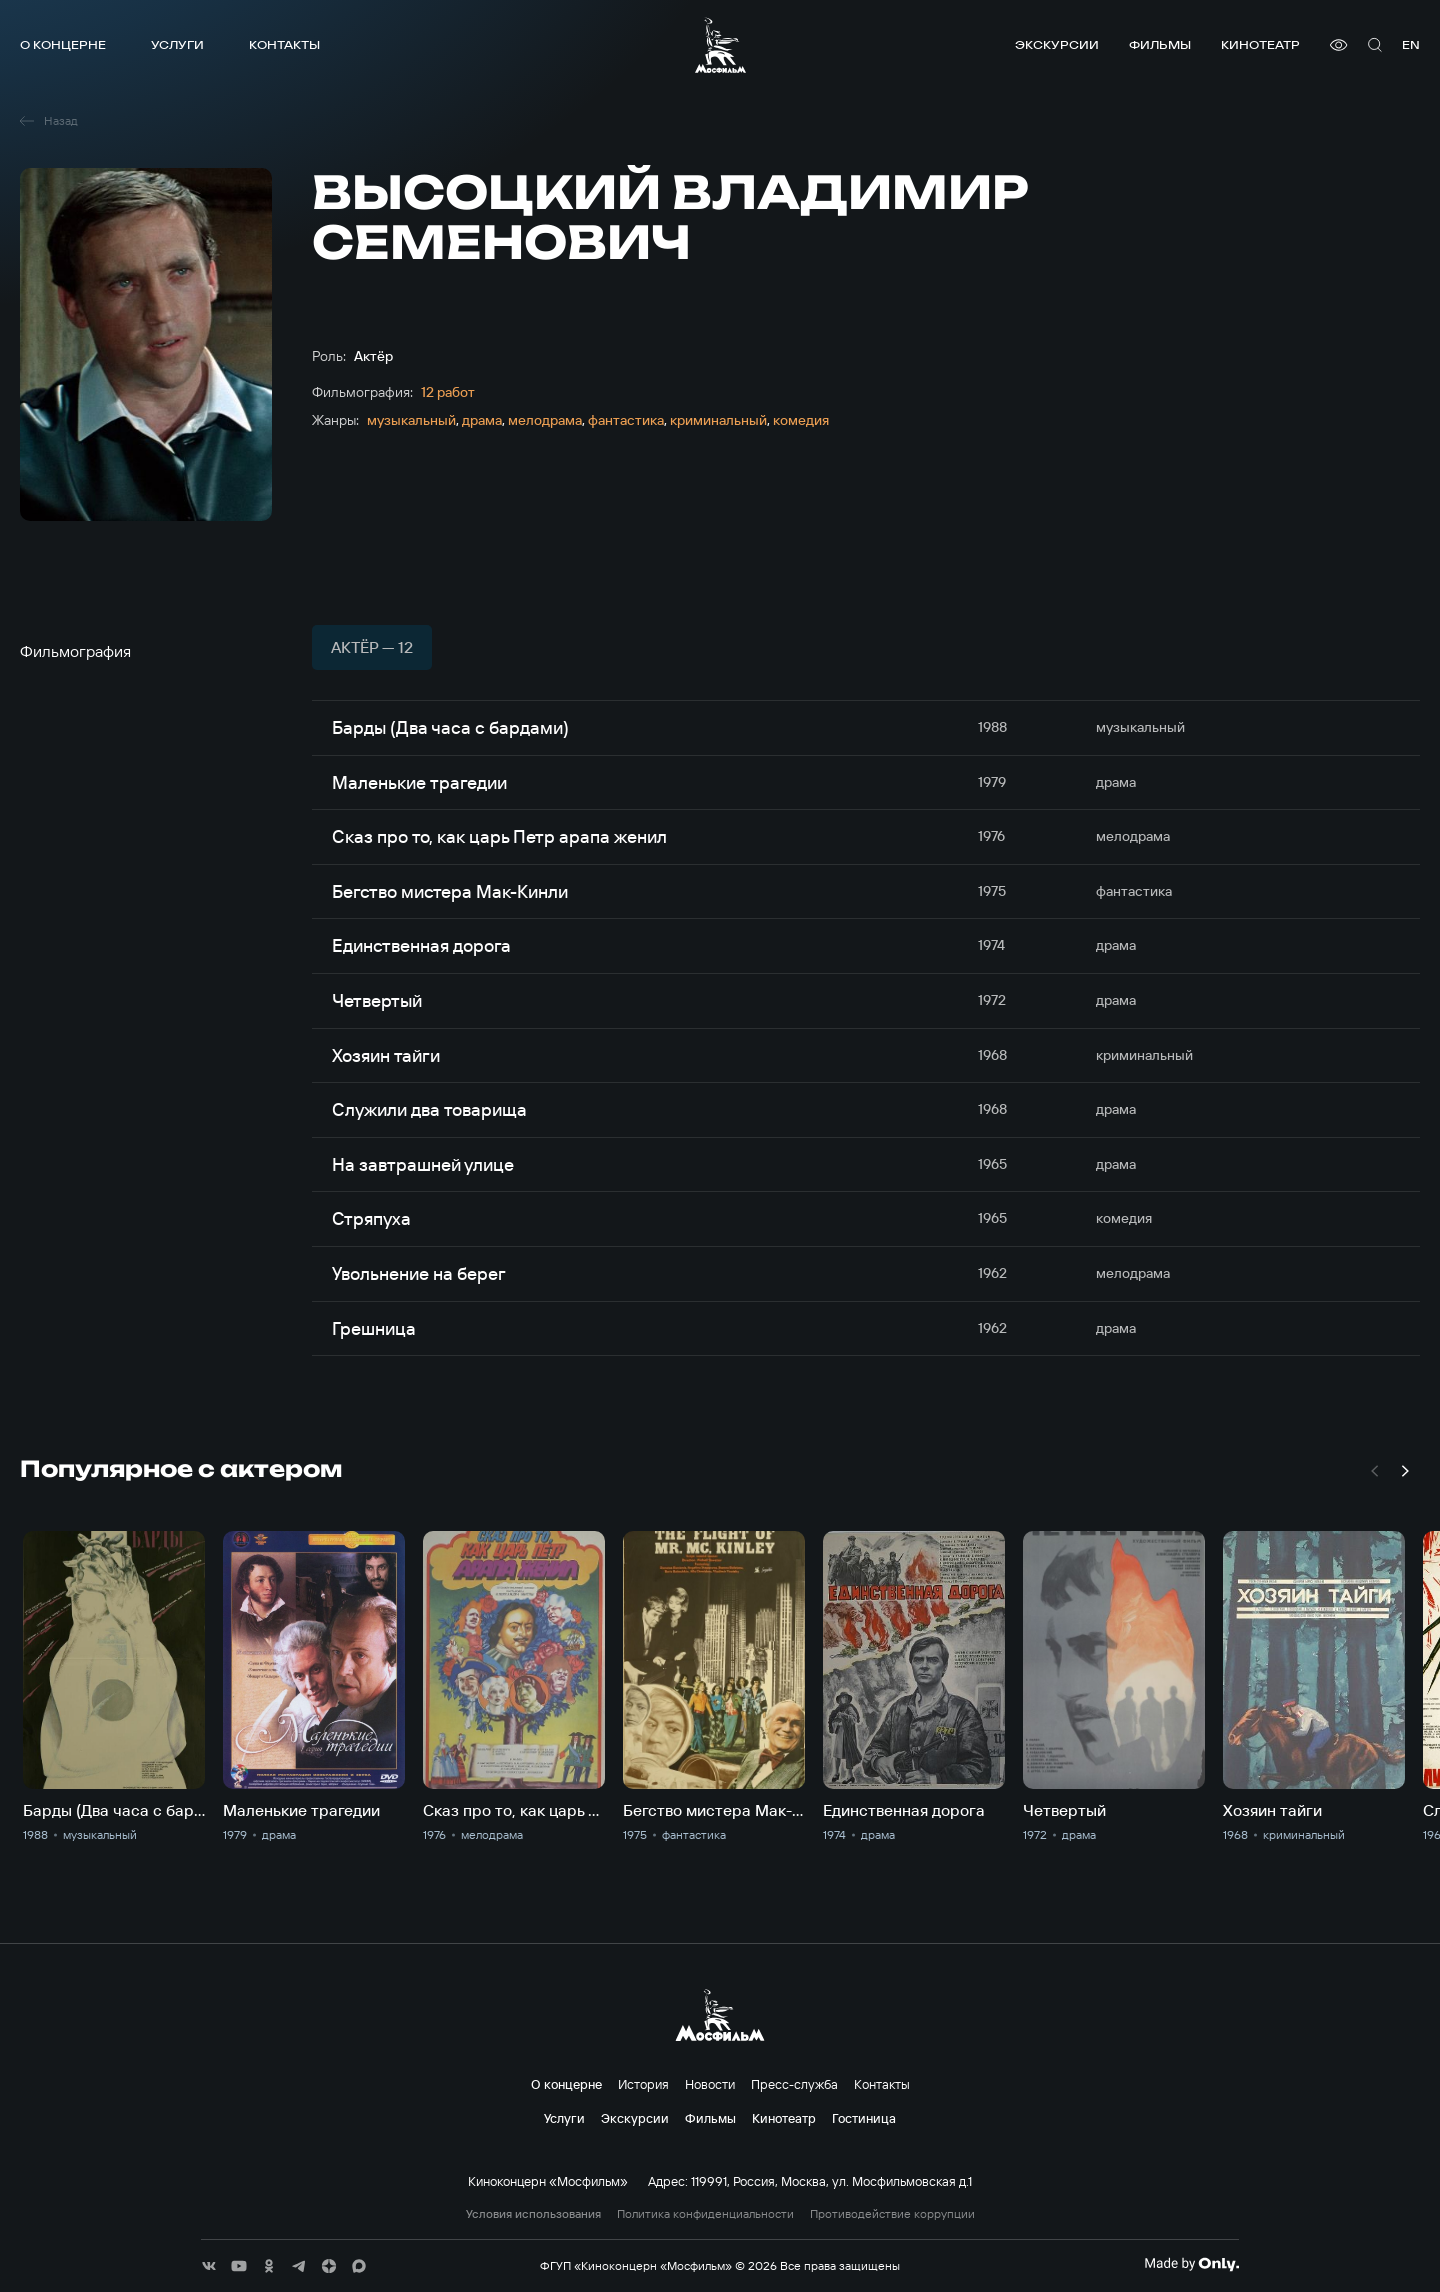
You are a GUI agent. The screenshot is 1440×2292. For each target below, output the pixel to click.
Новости (710, 2084)
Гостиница (864, 2118)
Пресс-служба (794, 2084)
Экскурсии (1057, 44)
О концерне (63, 44)
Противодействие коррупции (892, 2214)
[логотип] (720, 45)
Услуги (177, 44)
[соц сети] (209, 2266)
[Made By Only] (1191, 2264)
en (1411, 44)
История (643, 2084)
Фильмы (1160, 44)
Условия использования (533, 2214)
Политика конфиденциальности (705, 2214)
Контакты (284, 44)
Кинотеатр (1260, 44)
